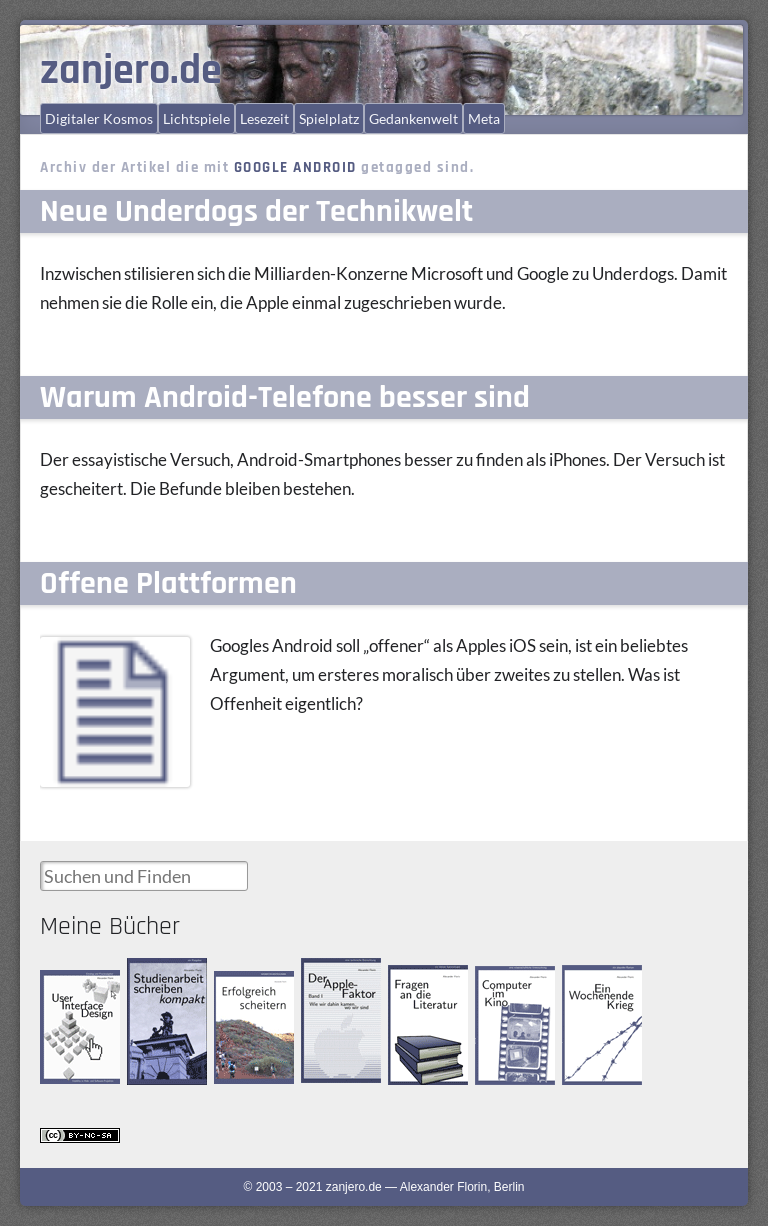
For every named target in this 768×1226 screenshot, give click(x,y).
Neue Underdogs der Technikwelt (256, 211)
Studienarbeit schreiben (161, 975)
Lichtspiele (196, 118)
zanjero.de (131, 71)
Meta (484, 118)
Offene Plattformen (168, 583)
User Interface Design (76, 986)
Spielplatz (329, 118)
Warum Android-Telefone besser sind (285, 397)
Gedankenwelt (413, 118)
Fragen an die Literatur (422, 982)
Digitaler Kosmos (99, 118)
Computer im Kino (508, 982)
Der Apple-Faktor (328, 974)
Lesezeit (264, 118)
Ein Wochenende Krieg (604, 982)
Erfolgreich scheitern (242, 988)
